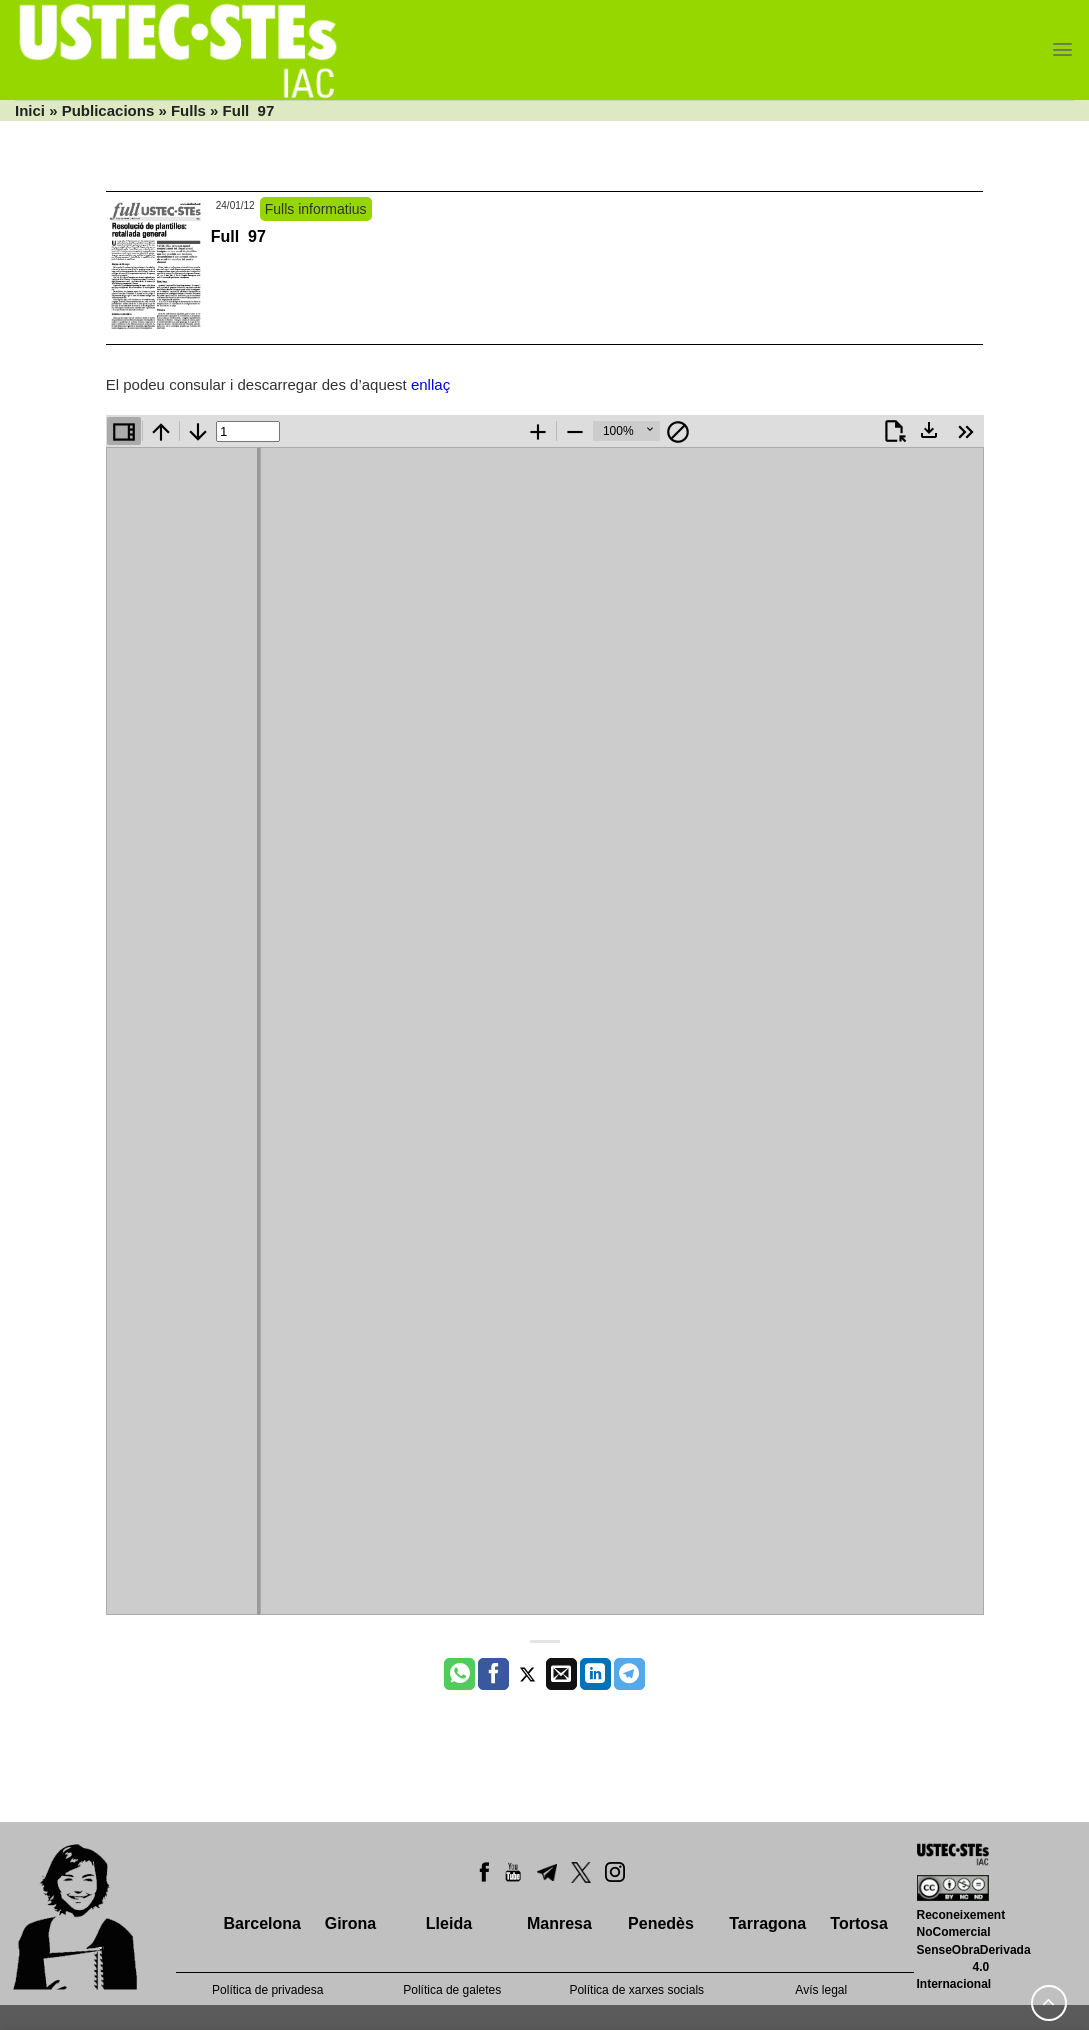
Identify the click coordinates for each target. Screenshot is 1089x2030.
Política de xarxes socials (636, 1990)
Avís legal (821, 1990)
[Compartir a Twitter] (527, 1674)
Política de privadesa (267, 1990)
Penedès (661, 1923)
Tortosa (858, 1923)
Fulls (188, 110)
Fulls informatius (316, 209)
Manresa (559, 1923)
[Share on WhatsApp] (459, 1674)
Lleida (449, 1923)
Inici (30, 110)
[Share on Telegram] (629, 1674)
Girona (351, 1923)
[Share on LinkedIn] (595, 1674)
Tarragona (767, 1923)
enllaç (430, 384)
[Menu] (1062, 49)
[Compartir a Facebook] (493, 1674)
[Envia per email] (561, 1674)
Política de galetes (452, 1990)
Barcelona (262, 1923)
